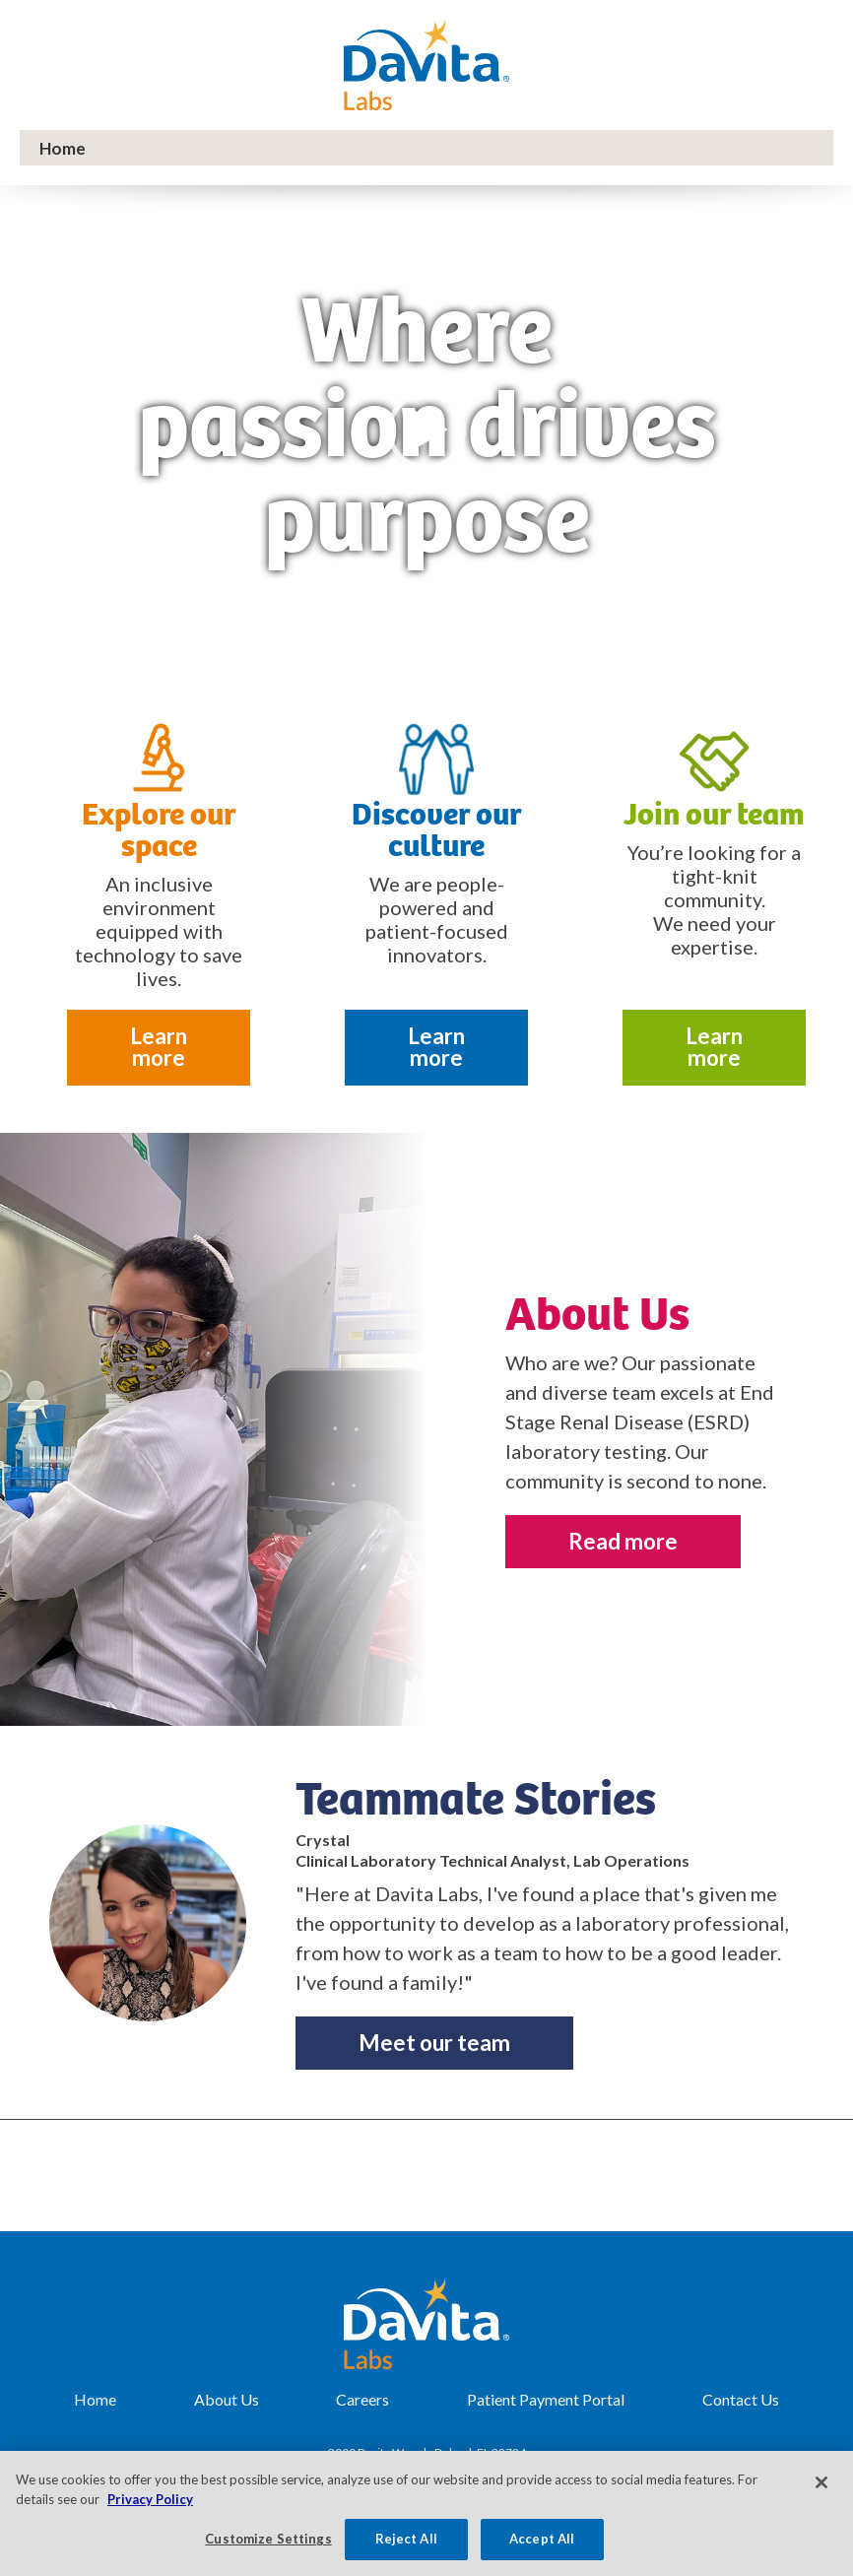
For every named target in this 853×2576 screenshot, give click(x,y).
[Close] (821, 2482)
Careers (362, 2399)
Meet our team (434, 2042)
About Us (226, 2399)
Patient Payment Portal (545, 2399)
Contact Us (740, 2399)
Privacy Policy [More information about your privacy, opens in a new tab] (150, 2499)
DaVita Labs (426, 65)
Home (95, 2399)
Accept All (541, 2538)
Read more (623, 1541)
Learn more (158, 1047)
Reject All (406, 2538)
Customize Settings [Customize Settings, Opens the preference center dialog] (268, 2538)
